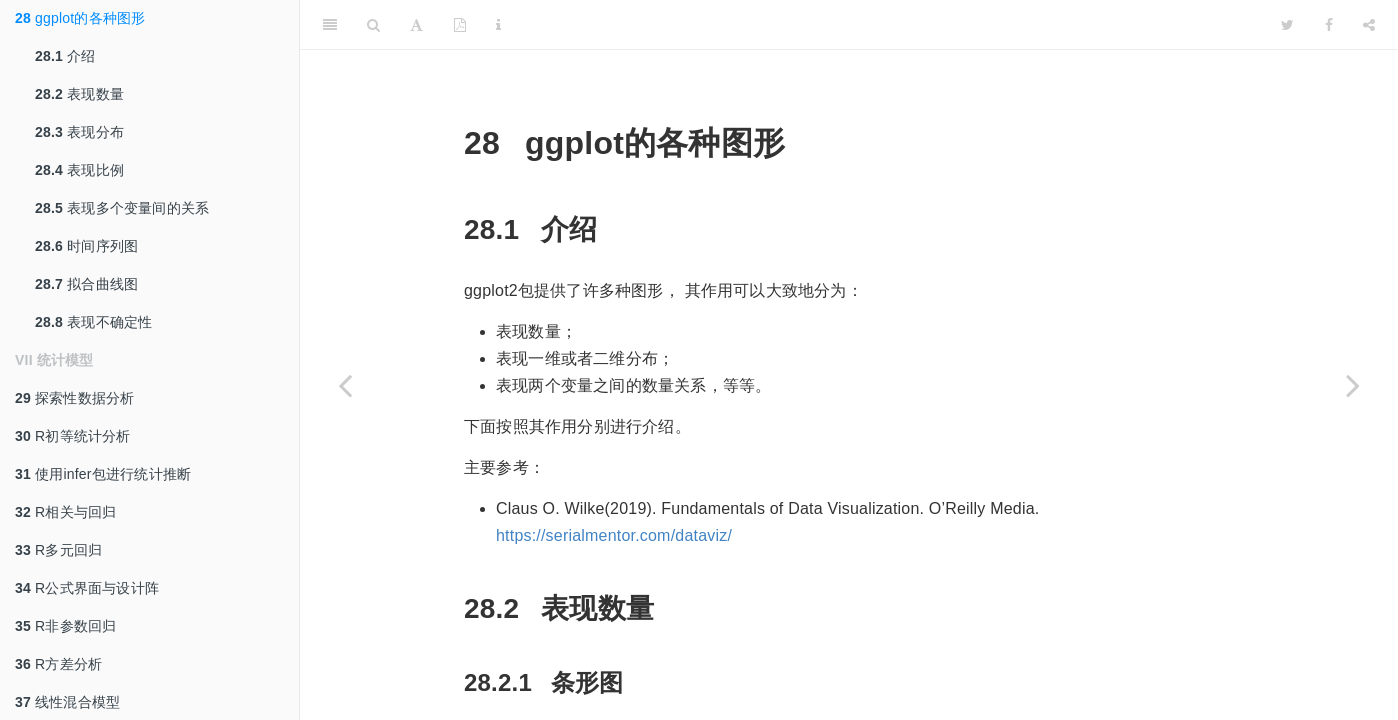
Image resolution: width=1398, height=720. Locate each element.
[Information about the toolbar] (498, 25)
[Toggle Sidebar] (330, 25)
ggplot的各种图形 (80, 18)
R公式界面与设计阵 (87, 588)
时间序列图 (86, 246)
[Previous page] (345, 385)
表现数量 (79, 94)
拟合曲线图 (86, 284)
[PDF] (460, 25)
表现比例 (79, 170)
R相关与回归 (65, 512)
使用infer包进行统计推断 (103, 474)
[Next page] (1353, 385)
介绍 (65, 56)
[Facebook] (1329, 25)
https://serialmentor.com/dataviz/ (614, 535)
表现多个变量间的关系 (122, 208)
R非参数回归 (65, 626)
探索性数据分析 (74, 398)
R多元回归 (58, 550)
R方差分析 (58, 664)
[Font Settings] (416, 25)
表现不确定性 (93, 322)
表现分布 (79, 132)
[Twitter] (1287, 25)
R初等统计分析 (73, 436)
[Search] (373, 25)
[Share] (1369, 25)
